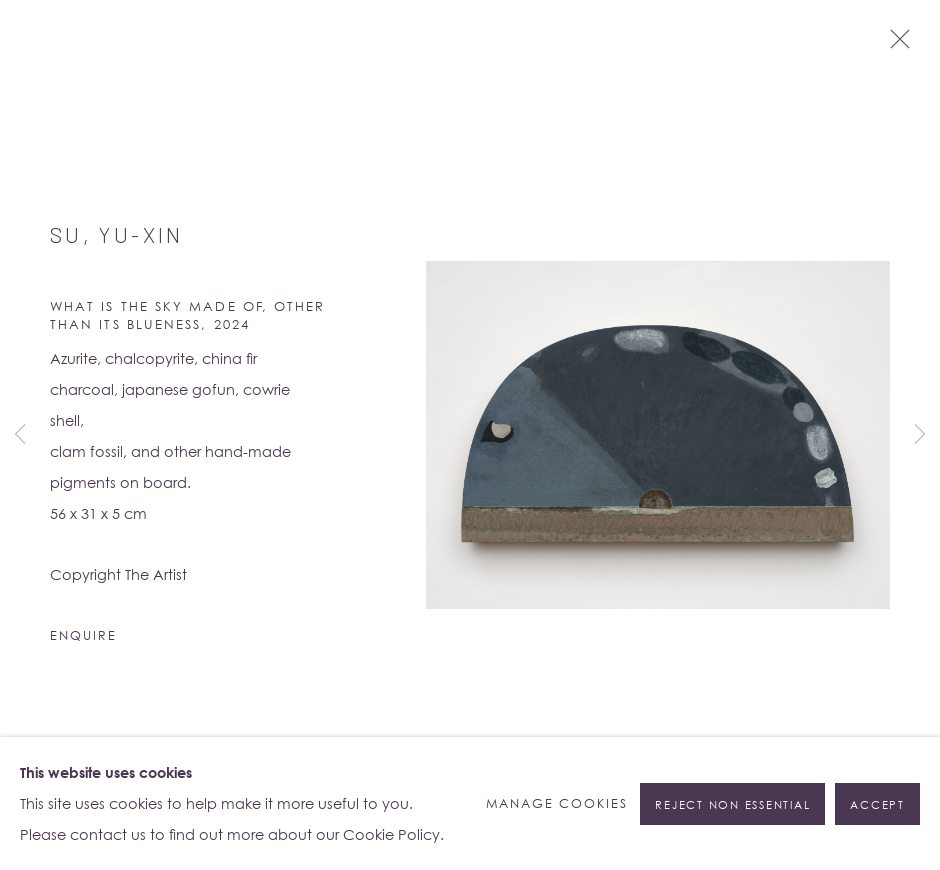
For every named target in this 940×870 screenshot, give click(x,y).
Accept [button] (877, 805)
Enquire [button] (83, 635)
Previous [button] (20, 435)
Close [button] (895, 45)
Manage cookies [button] (557, 803)
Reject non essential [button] (732, 805)
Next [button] (920, 435)
